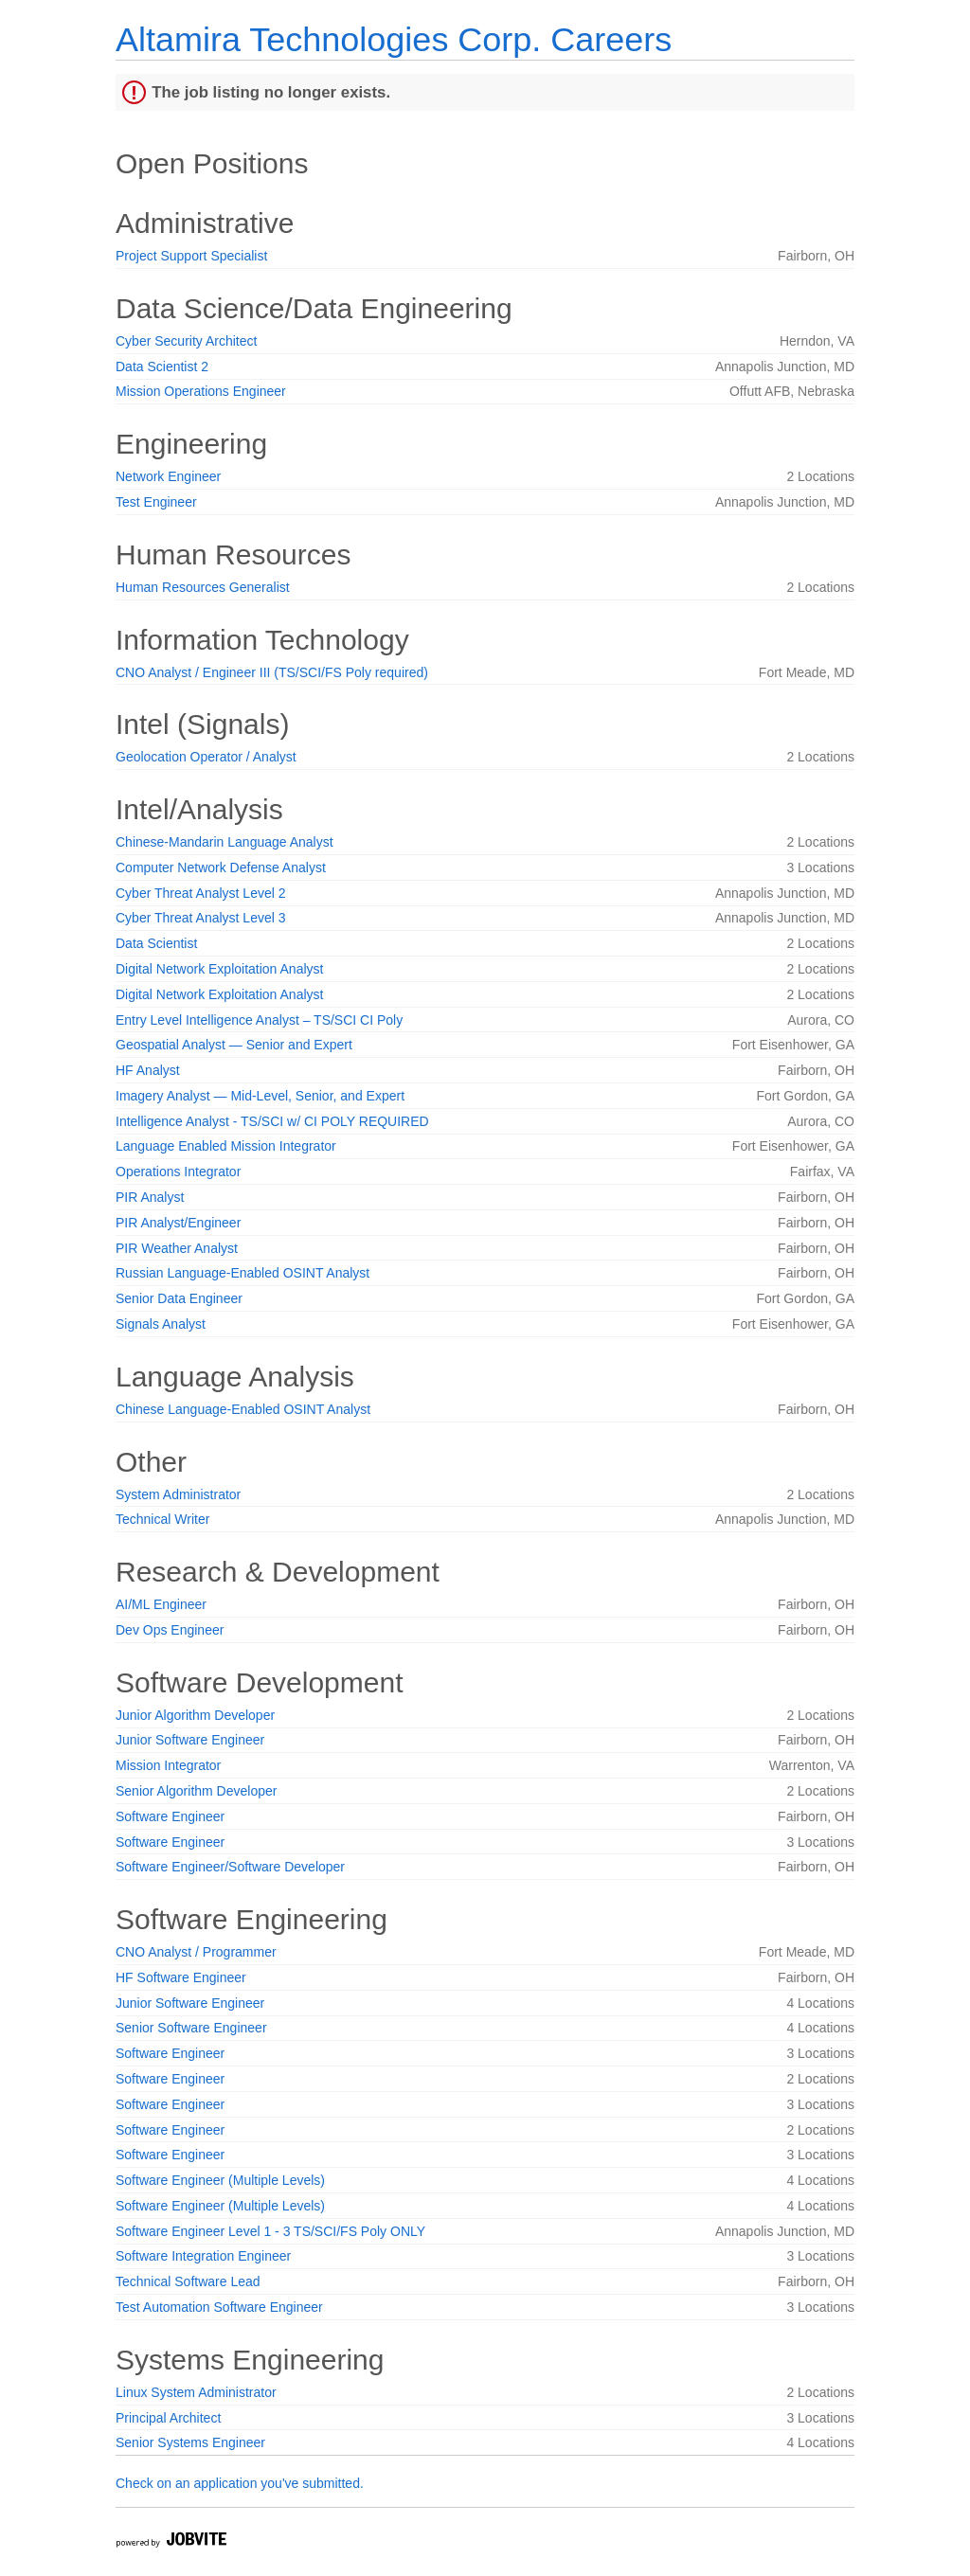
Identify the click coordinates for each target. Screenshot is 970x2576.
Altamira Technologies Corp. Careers (394, 39)
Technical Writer (162, 1519)
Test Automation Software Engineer (219, 2307)
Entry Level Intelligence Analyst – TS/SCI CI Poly (259, 1020)
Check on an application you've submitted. (240, 2483)
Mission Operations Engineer (201, 391)
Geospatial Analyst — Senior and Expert (234, 1044)
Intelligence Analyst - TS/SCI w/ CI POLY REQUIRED (272, 1121)
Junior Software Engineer (190, 1739)
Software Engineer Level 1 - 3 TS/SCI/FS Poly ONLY (270, 2231)
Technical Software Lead (188, 2281)
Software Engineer (170, 1816)
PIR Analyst (150, 1197)
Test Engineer (156, 502)
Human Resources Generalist (203, 587)
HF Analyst (148, 1070)
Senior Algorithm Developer (196, 1790)
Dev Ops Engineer (170, 1629)
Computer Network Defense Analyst (221, 867)
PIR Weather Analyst (177, 1248)
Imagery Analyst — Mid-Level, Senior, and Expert (260, 1095)
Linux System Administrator (196, 2392)
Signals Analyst (161, 1324)
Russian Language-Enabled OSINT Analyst (242, 1272)
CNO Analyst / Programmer (196, 1951)
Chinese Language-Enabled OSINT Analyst (243, 1409)
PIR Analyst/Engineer (178, 1222)
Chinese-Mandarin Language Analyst (224, 842)
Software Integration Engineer (203, 2255)
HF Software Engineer (181, 1977)
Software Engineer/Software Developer (230, 1866)
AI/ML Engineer (161, 1604)
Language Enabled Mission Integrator (226, 1146)
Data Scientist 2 (162, 366)
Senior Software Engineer (191, 2027)
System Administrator (178, 1494)
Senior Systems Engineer (190, 2442)
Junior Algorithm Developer (195, 1715)
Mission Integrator (168, 1765)
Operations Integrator (178, 1171)
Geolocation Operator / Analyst (206, 756)
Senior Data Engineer (179, 1298)
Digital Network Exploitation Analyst (219, 968)
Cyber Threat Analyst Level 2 (201, 893)
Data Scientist (156, 943)
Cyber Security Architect (186, 341)
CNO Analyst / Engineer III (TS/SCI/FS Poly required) (272, 672)
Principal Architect (168, 2417)
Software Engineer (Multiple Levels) (220, 2180)
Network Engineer (168, 476)
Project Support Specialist (191, 255)
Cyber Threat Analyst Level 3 (201, 917)
